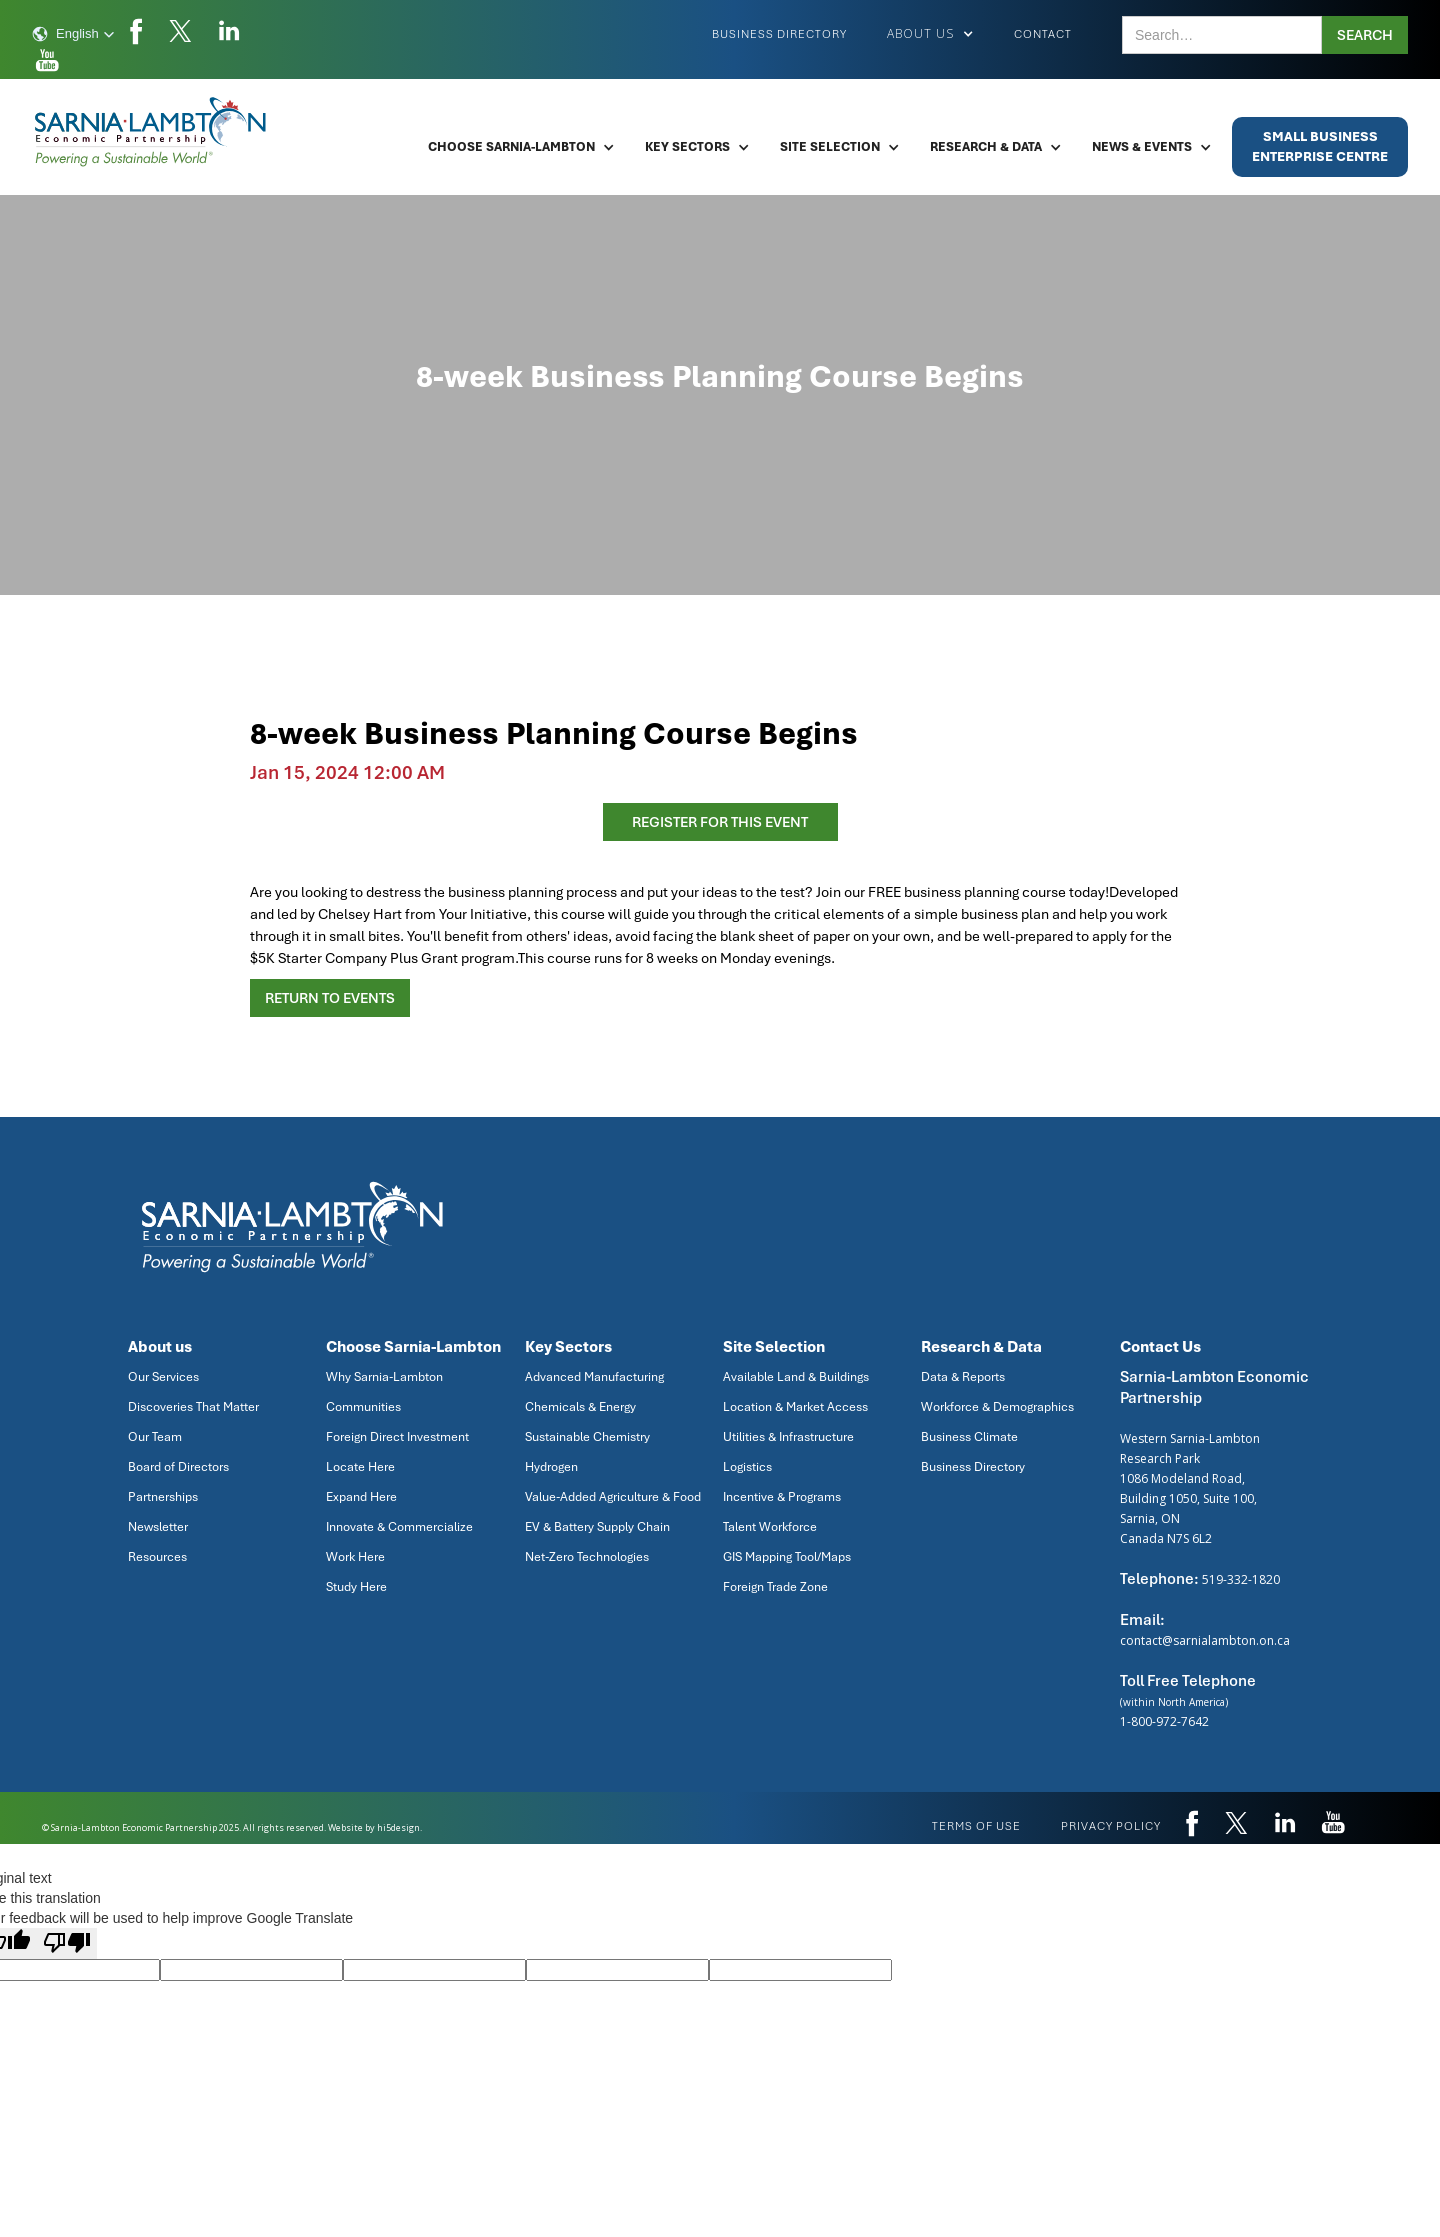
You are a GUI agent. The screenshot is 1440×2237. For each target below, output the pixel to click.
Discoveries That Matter (193, 1407)
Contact (1043, 34)
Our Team (155, 1437)
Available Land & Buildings (796, 1377)
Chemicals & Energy (580, 1407)
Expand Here (361, 1497)
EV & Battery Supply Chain (597, 1527)
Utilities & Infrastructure (788, 1437)
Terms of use (976, 1826)
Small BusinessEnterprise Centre (1320, 146)
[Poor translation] (67, 1943)
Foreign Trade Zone (775, 1587)
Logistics (747, 1467)
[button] (73, 34)
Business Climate (969, 1437)
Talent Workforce (770, 1527)
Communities (363, 1407)
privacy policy (1111, 1826)
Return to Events (330, 998)
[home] (152, 132)
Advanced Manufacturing (594, 1377)
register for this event (720, 822)
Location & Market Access (795, 1407)
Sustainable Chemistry (587, 1437)
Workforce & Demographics (997, 1407)
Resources (157, 1557)
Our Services (163, 1377)
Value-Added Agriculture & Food (613, 1497)
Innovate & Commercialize (399, 1527)
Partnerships (163, 1497)
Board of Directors (178, 1467)
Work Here (355, 1557)
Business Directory (779, 34)
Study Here (356, 1587)
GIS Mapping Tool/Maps (787, 1557)
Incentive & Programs (782, 1497)
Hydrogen (551, 1467)
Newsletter (158, 1527)
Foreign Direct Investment (397, 1437)
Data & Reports (963, 1377)
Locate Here (360, 1467)
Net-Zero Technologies (587, 1557)
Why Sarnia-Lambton (384, 1377)
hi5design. (399, 1827)
